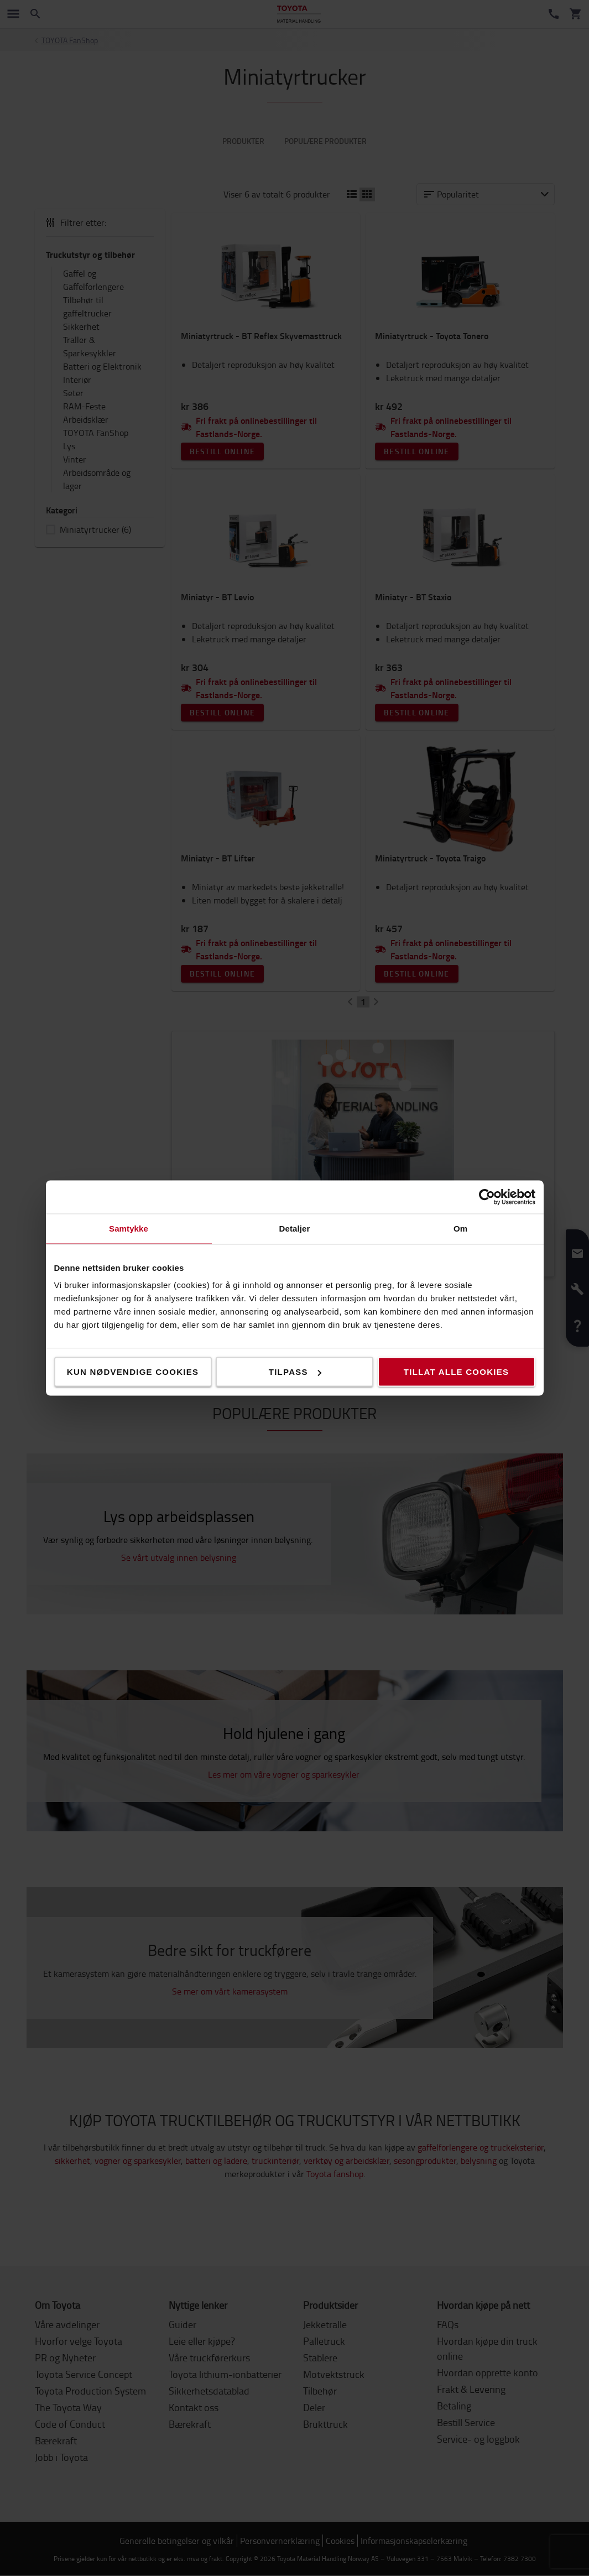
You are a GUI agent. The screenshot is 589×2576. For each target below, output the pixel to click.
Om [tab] (460, 1228)
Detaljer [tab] (294, 1228)
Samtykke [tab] (128, 1228)
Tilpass (295, 1372)
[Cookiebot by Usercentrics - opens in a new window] (487, 1197)
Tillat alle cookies (456, 1372)
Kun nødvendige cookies (133, 1372)
